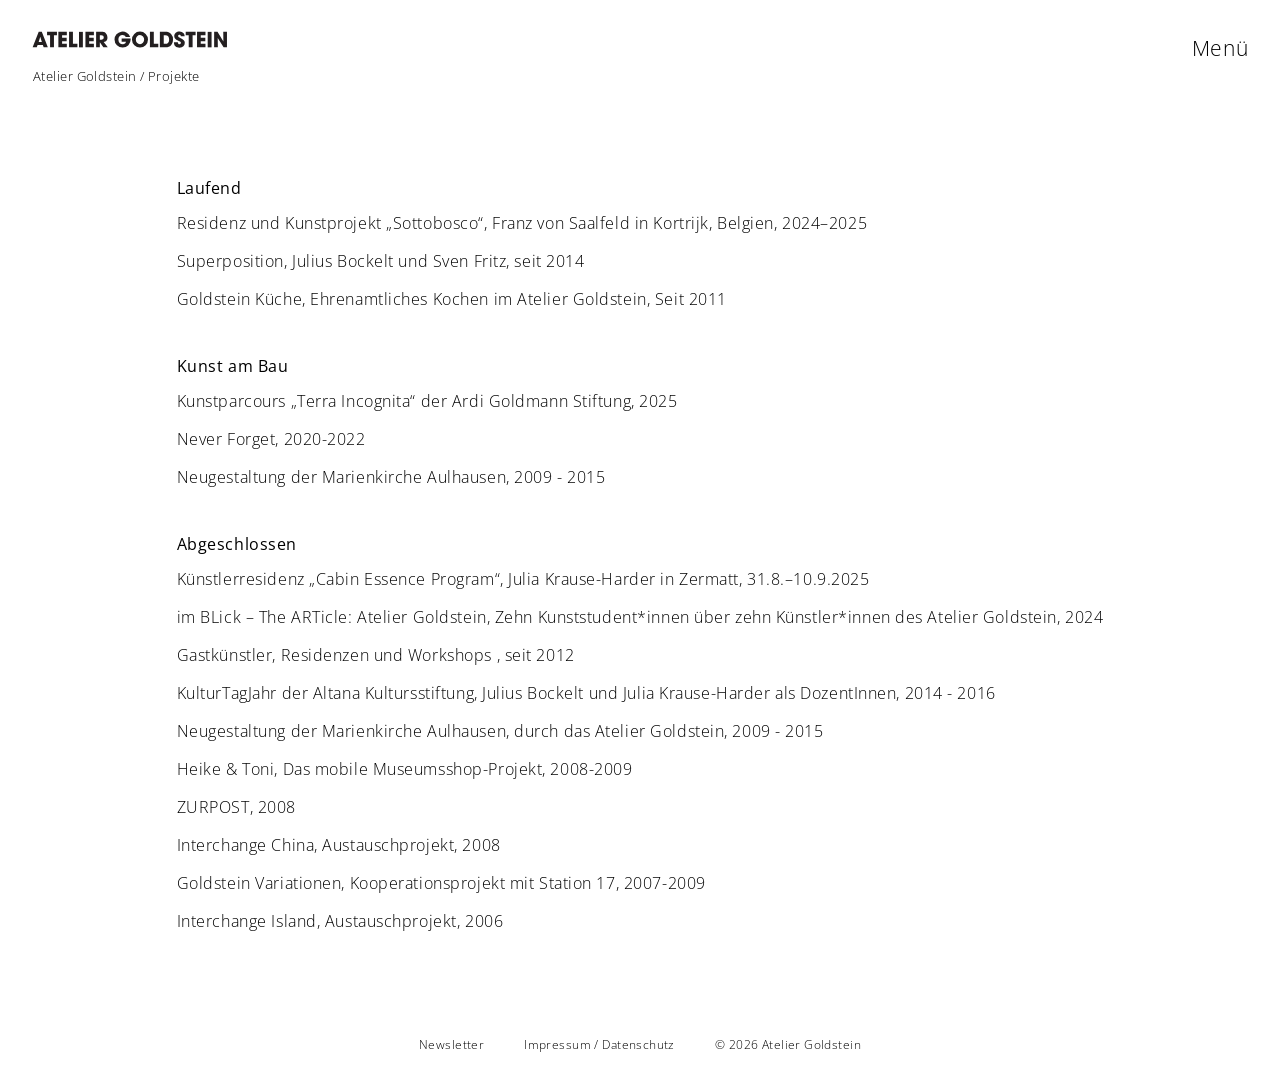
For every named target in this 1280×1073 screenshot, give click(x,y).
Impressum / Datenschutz (599, 1044)
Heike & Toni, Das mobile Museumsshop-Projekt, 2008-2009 (405, 769)
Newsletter (451, 1044)
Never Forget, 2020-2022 (271, 439)
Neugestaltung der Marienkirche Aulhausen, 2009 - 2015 (391, 477)
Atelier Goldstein (85, 76)
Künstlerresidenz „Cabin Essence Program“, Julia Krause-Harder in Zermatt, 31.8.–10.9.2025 (523, 579)
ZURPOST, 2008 (236, 807)
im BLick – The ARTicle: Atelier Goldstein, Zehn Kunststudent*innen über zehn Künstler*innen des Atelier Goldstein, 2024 (640, 617)
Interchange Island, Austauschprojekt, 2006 (340, 921)
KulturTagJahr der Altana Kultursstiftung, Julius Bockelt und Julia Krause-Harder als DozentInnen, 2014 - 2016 (586, 693)
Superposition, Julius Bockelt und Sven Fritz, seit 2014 (381, 261)
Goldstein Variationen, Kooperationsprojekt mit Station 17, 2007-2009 (441, 883)
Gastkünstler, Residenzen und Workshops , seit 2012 (376, 655)
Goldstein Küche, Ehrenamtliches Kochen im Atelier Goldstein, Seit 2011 (452, 299)
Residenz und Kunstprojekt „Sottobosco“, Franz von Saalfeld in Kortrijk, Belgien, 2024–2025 (522, 223)
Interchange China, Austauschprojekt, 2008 (339, 845)
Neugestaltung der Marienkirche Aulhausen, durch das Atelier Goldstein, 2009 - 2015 (500, 731)
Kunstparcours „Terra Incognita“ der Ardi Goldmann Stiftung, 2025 (427, 401)
